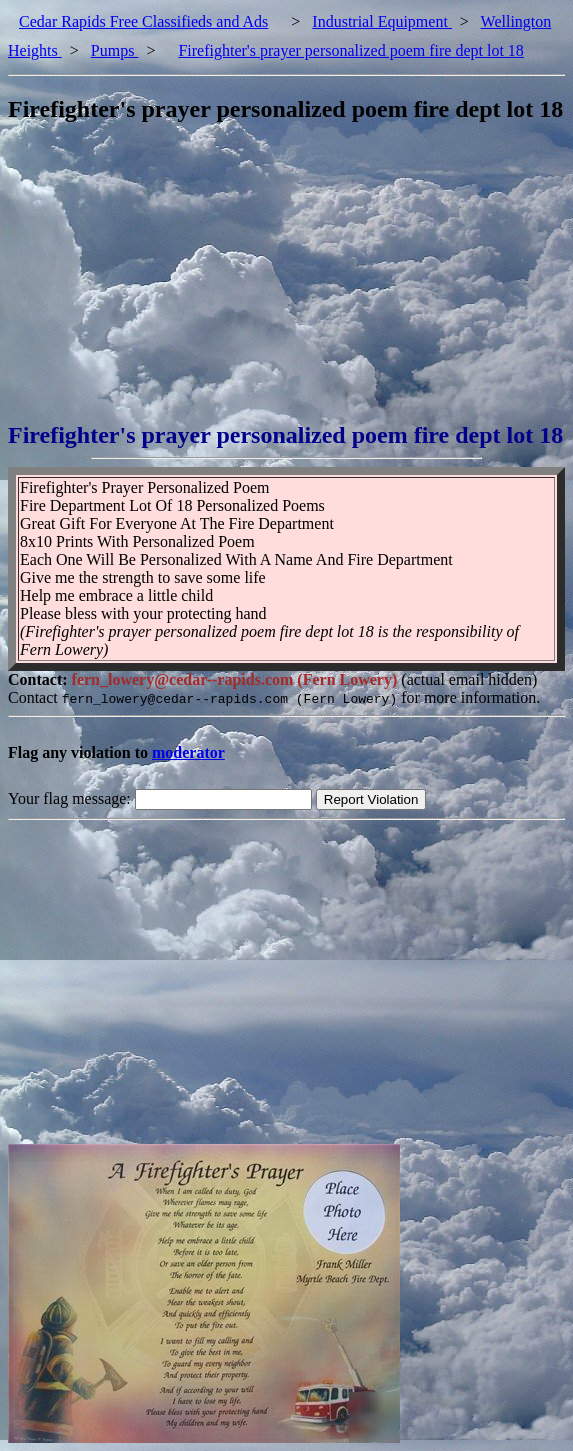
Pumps (115, 50)
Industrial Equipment (382, 21)
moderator (188, 752)
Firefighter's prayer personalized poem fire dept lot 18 (350, 50)
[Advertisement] (290, 282)
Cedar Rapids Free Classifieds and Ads (143, 21)
